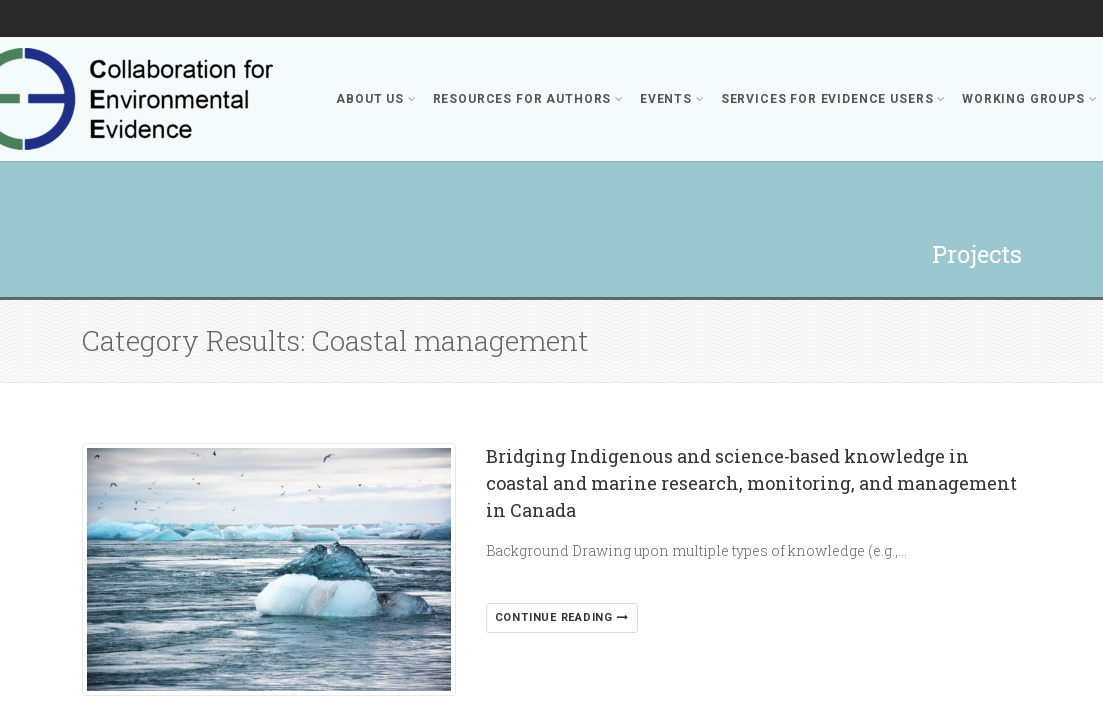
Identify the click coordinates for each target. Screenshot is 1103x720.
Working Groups (1029, 99)
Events (672, 99)
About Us (376, 99)
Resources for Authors (528, 99)
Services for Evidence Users (833, 99)
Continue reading (562, 617)
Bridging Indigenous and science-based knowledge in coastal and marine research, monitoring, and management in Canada (751, 483)
